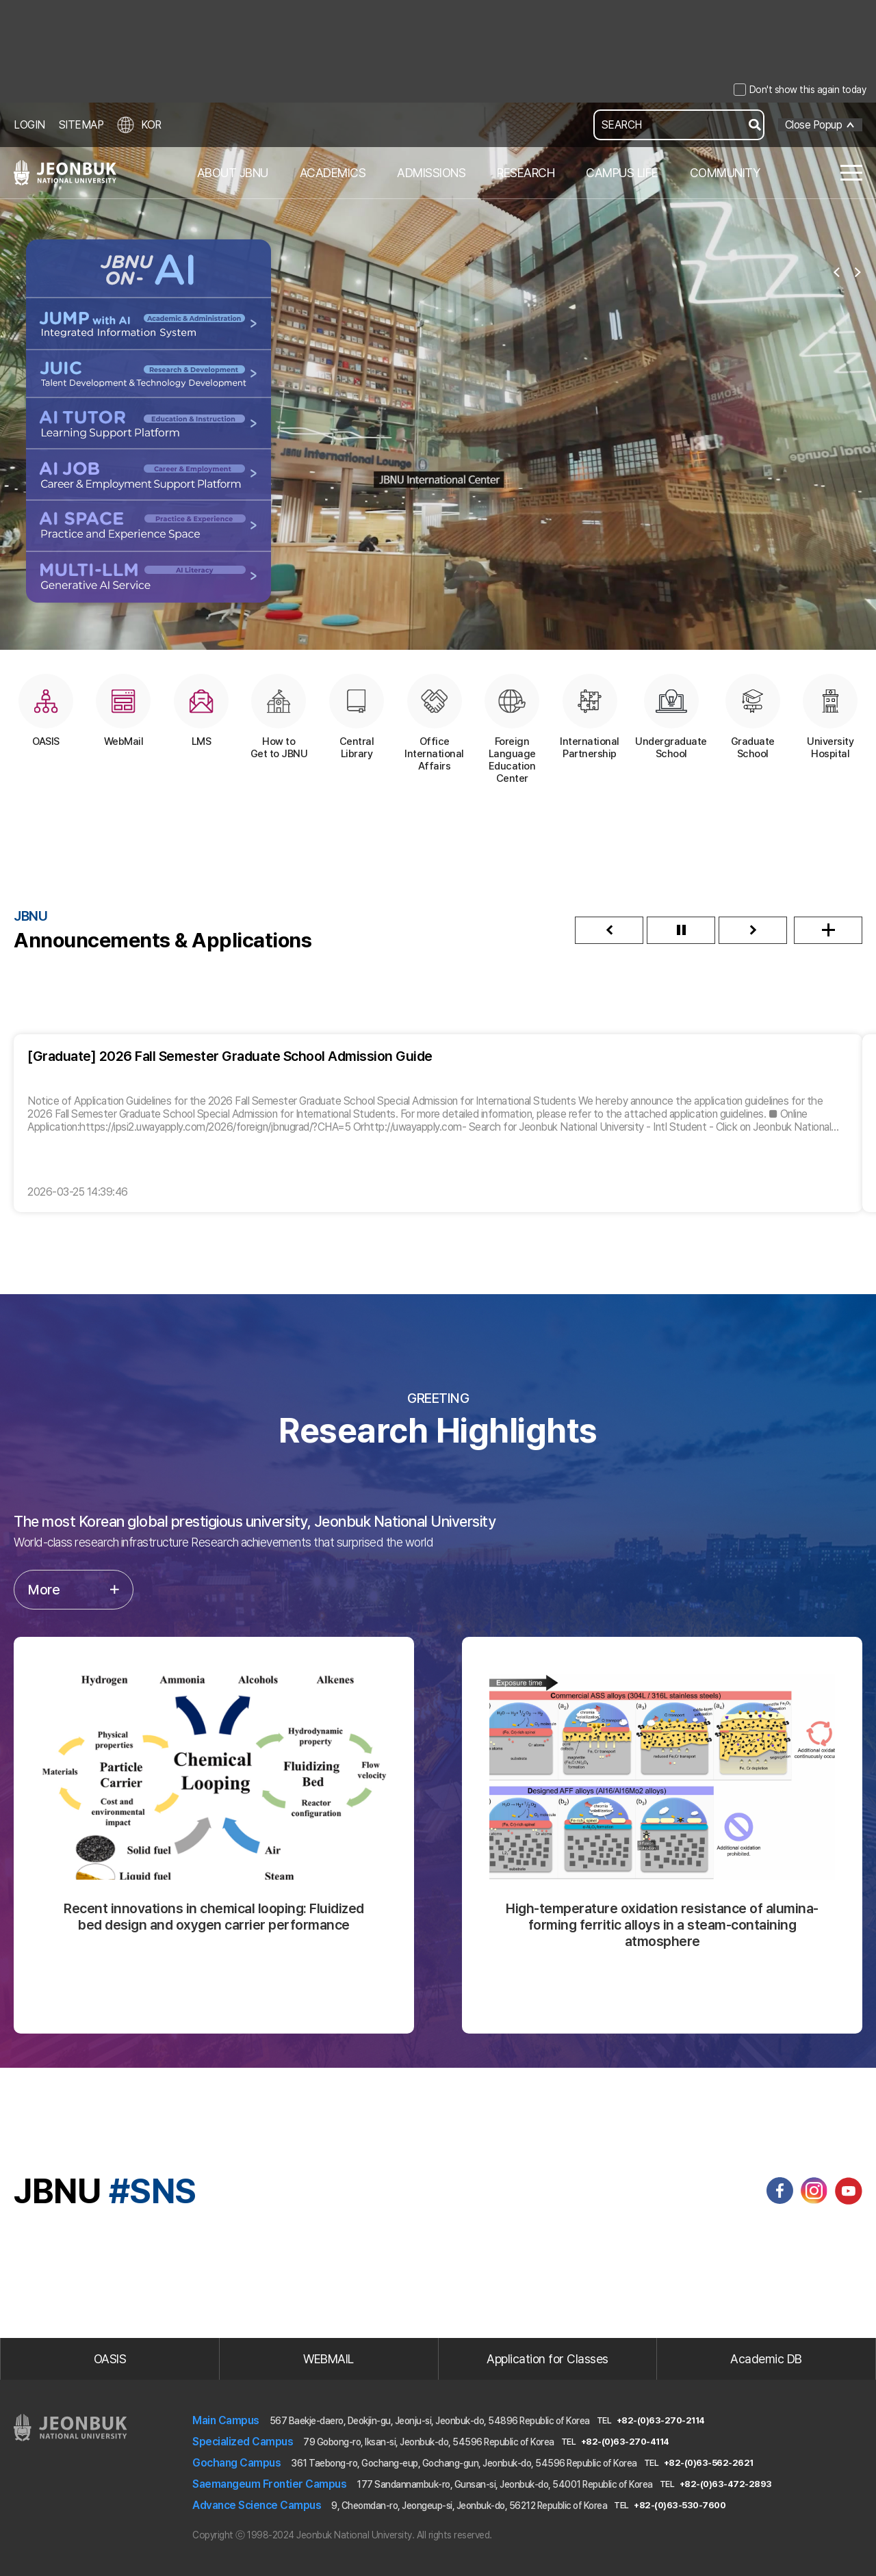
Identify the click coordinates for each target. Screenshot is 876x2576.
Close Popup (813, 124)
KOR (139, 124)
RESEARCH (525, 173)
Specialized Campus (242, 2441)
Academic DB (766, 2359)
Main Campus (225, 2420)
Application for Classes (547, 2359)
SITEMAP (81, 124)
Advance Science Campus (256, 2505)
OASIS (110, 2359)
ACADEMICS (333, 173)
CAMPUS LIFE (622, 173)
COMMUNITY (725, 173)
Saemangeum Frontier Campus (269, 2484)
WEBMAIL (328, 2359)
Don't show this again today (807, 89)
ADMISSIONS (431, 173)
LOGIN (29, 124)
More (73, 1589)
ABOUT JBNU (232, 173)
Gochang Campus (236, 2462)
